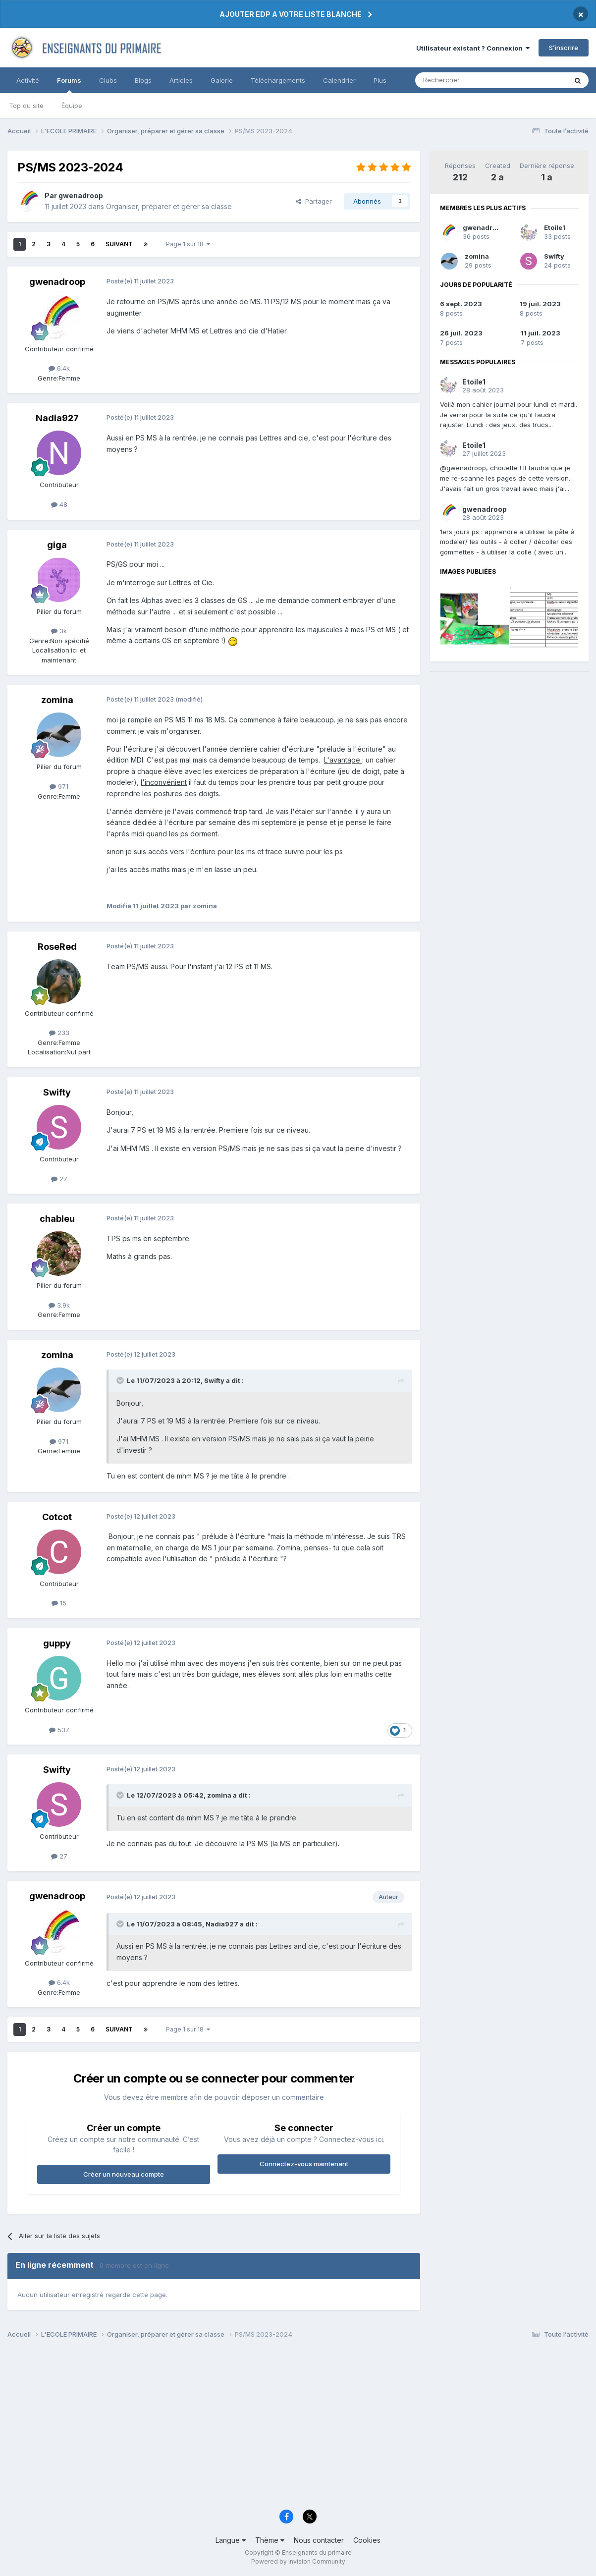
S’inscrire (563, 48)
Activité (27, 80)
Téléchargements (278, 80)
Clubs (108, 80)
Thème (269, 2540)
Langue (231, 2540)
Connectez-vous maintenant (304, 2164)
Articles (181, 80)
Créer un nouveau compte (123, 2174)
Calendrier (339, 80)
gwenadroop (483, 227)
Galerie (222, 80)
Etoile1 (554, 227)
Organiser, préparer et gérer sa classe (169, 206)
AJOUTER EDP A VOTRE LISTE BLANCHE (290, 14)
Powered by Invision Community (298, 2561)
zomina (477, 256)
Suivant (119, 244)
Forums (69, 84)
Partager (314, 201)
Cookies (366, 2540)
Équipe (71, 106)
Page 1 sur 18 (188, 244)
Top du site (26, 106)
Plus (380, 80)
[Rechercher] (469, 80)
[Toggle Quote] (120, 1380)
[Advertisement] (298, 2427)
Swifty (554, 256)
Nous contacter (319, 2540)
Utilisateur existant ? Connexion (473, 48)
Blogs (143, 80)
